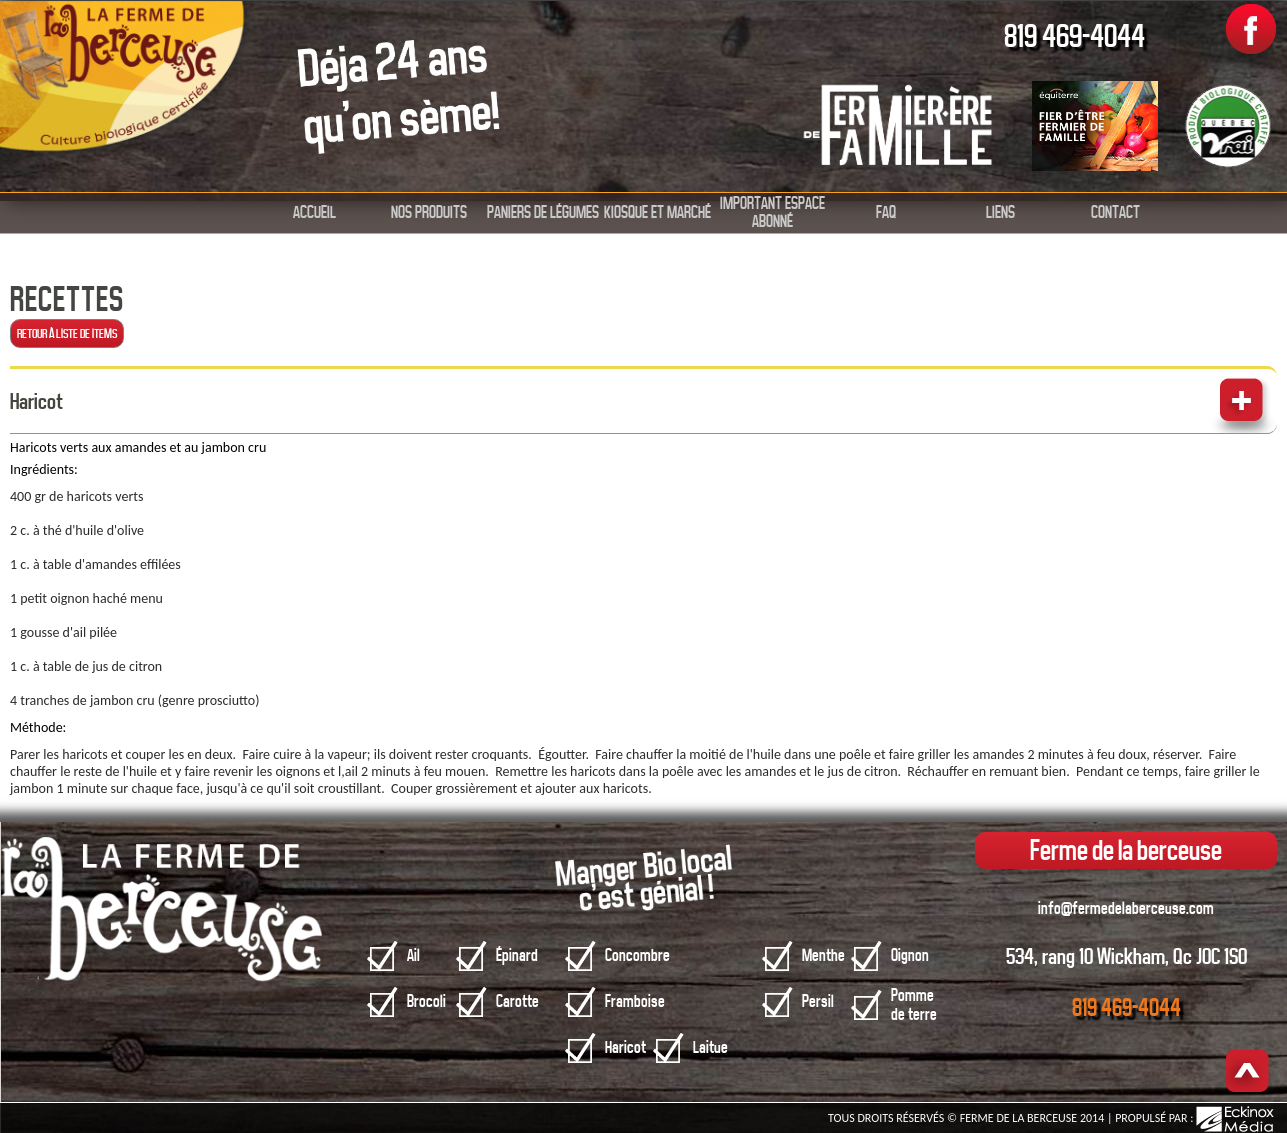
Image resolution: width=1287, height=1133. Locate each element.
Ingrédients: (44, 469)
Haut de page (1247, 1072)
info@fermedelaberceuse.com (1126, 908)
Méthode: (38, 727)
